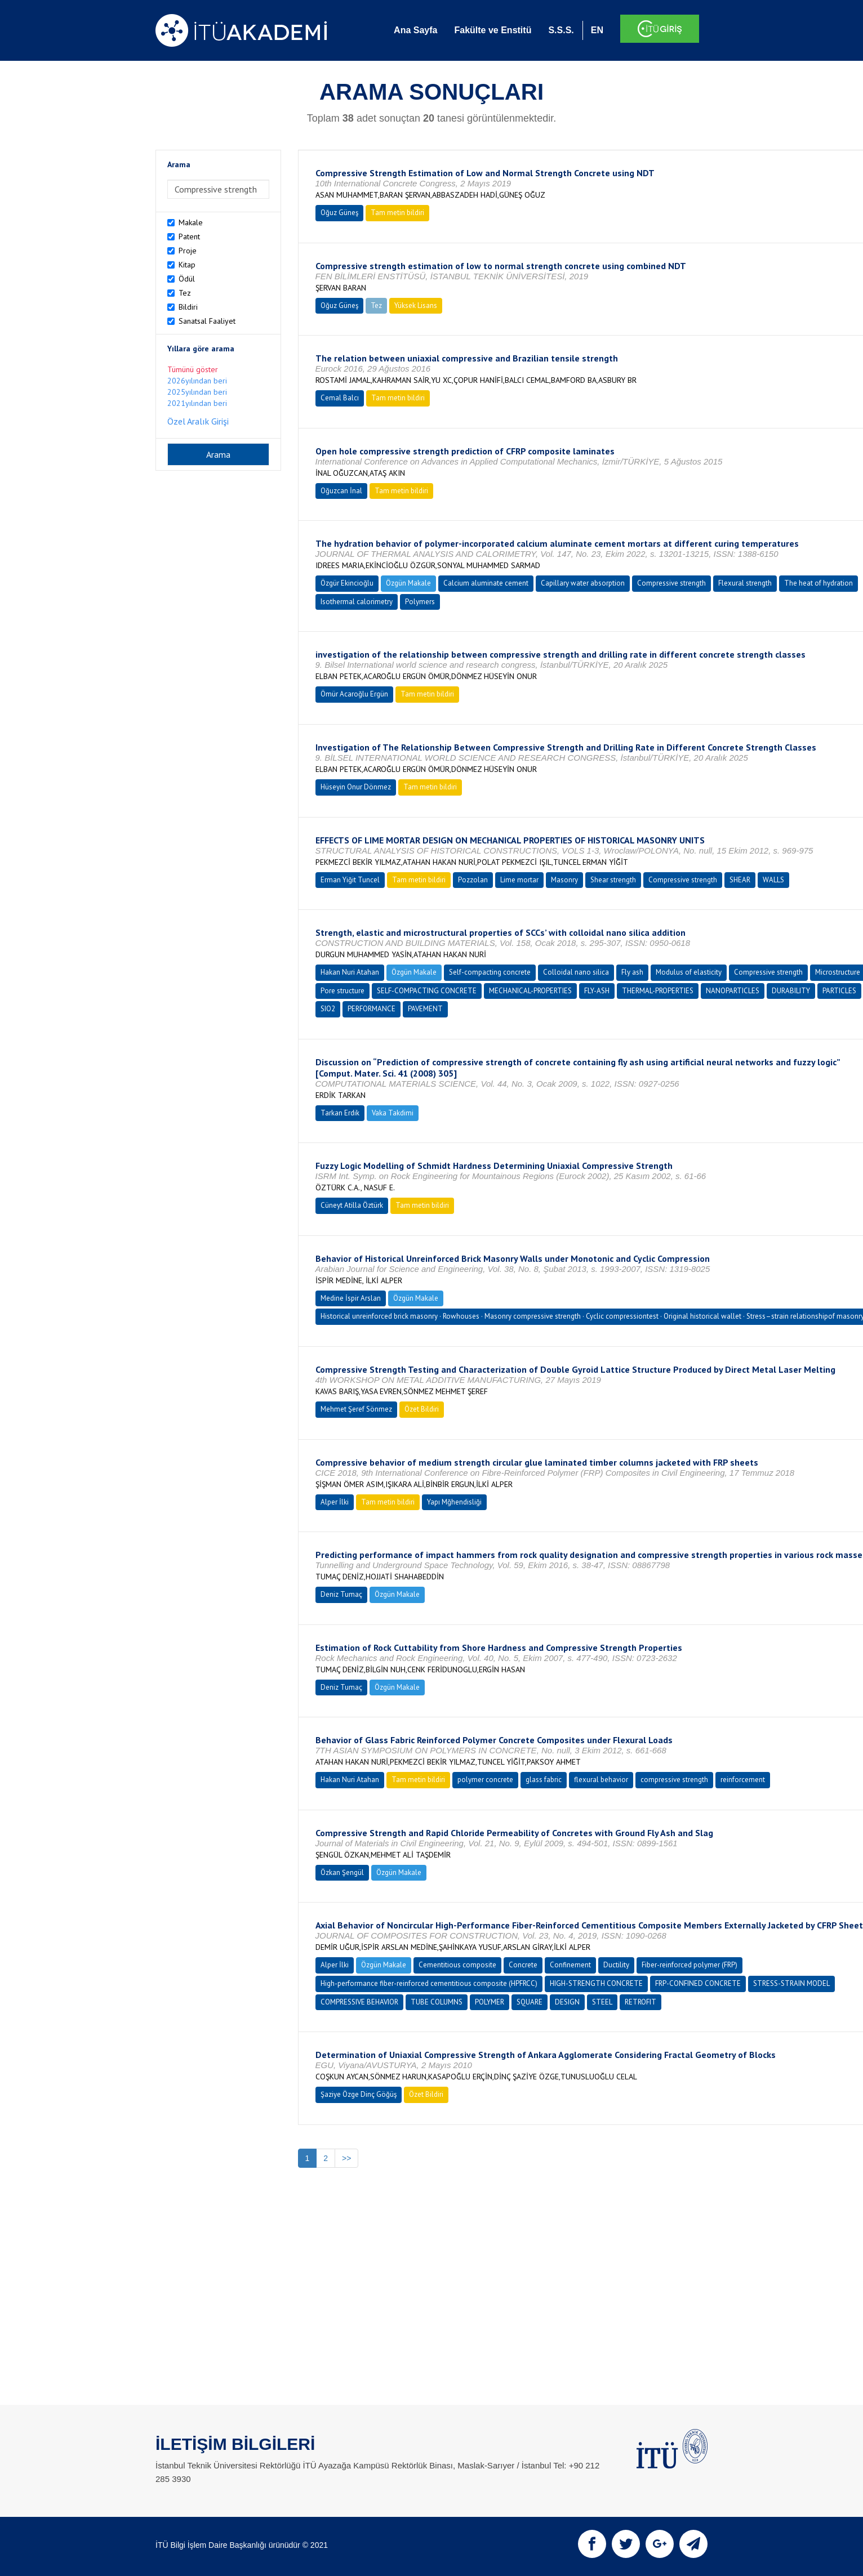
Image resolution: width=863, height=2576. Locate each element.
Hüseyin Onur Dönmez (356, 787)
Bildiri (188, 307)
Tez (185, 293)
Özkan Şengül (342, 1872)
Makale (191, 222)
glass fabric (544, 1779)
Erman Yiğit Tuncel (350, 880)
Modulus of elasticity (689, 972)
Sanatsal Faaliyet (207, 321)
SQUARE (529, 2002)
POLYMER (489, 2002)
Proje (188, 250)
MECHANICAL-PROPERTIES (530, 990)
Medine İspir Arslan (351, 1298)
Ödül (187, 279)
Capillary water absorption (583, 583)
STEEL (602, 2002)
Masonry (564, 880)
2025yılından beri (197, 392)
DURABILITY (791, 990)
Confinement (570, 1965)
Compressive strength (671, 583)
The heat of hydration (818, 583)
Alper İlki (335, 1502)
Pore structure (342, 990)
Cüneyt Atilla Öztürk (352, 1205)
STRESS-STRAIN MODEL (791, 1983)
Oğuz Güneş (339, 212)
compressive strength (674, 1779)
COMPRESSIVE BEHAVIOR (359, 2002)
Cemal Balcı (340, 398)
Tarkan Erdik (340, 1113)
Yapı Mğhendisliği (454, 1502)
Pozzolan (473, 880)
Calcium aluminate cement (485, 583)
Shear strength (613, 880)
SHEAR (739, 880)
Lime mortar (519, 880)
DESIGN (567, 2002)
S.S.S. (560, 30)
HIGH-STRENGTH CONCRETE (596, 1983)
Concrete (523, 1965)
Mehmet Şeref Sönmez (356, 1409)
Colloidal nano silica (576, 972)
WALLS (773, 880)
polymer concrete (485, 1779)
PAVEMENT (425, 1009)
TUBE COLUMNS (436, 2002)
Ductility (616, 1965)
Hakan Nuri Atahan (350, 972)
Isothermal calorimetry (357, 601)
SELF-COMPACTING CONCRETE (427, 990)
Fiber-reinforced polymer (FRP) (689, 1965)
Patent (189, 236)
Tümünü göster (192, 369)
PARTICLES (839, 990)
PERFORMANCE (371, 1009)
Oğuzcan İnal (341, 490)
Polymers (420, 601)
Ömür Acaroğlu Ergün (354, 694)
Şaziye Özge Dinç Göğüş (359, 2094)
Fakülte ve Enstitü (492, 30)
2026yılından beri (197, 381)
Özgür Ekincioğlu (347, 583)
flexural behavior (601, 1779)
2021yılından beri (197, 403)
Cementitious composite (457, 1965)
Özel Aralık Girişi (198, 421)
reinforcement (742, 1779)
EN (597, 30)
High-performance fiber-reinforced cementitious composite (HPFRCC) (429, 1983)
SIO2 (328, 1009)
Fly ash (632, 972)
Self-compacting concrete (490, 972)
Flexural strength (745, 583)
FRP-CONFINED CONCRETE (698, 1983)
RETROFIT (640, 2002)
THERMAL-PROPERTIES (657, 990)
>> (346, 2158)
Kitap (187, 265)
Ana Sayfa (415, 30)
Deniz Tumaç (341, 1594)
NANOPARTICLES (732, 990)
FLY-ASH (597, 990)
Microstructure (837, 972)
